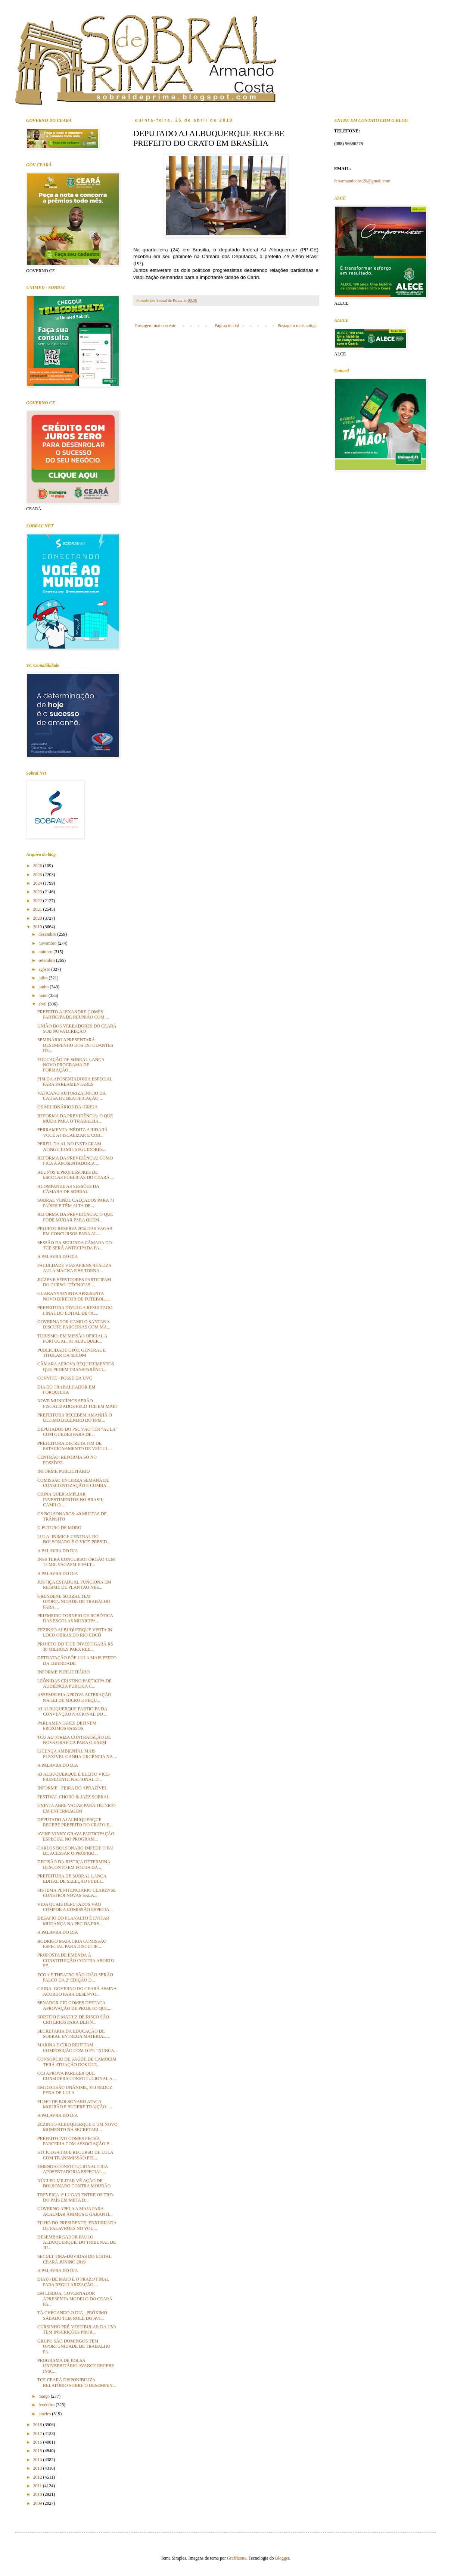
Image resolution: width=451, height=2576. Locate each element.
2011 (38, 2485)
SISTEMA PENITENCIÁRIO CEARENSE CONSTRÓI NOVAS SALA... (76, 1893)
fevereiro (47, 2404)
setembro (47, 960)
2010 (38, 2494)
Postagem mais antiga (297, 325)
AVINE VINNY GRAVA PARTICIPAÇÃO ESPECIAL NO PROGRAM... (75, 1836)
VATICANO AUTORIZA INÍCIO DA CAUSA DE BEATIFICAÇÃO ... (71, 1096)
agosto (44, 969)
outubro (45, 951)
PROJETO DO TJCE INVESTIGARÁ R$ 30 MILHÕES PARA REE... (75, 1646)
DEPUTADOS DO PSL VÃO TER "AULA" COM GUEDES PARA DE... (77, 1432)
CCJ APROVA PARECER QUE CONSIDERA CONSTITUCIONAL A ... (77, 2076)
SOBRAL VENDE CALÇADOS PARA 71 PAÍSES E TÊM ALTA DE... (75, 1203)
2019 (38, 926)
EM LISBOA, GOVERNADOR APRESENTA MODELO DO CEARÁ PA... (74, 2299)
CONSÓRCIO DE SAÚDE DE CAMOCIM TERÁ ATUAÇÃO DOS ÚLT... (76, 2061)
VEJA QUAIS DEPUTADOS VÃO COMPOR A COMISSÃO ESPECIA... (75, 1907)
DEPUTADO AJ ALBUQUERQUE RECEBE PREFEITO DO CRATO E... (75, 1822)
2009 (38, 2503)
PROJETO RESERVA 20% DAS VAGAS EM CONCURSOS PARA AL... (74, 1231)
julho (43, 977)
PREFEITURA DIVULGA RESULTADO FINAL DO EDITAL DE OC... (74, 1310)
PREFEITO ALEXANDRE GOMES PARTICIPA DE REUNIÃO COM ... (73, 1014)
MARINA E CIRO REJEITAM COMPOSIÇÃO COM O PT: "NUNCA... (77, 2047)
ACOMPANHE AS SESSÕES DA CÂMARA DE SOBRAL (68, 1189)
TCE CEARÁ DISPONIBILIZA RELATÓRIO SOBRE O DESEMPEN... (76, 2382)
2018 (38, 2424)
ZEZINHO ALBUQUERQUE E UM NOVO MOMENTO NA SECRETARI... (77, 2127)
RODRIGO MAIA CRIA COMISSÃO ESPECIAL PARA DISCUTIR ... (71, 1944)
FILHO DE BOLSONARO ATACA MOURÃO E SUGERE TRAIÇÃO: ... (74, 2104)
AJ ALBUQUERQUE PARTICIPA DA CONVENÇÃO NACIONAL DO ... (72, 1711)
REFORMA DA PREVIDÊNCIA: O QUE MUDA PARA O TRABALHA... (75, 1118)
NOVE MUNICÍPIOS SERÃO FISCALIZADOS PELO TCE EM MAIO (77, 1403)
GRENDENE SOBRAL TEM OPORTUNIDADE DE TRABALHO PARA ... (73, 1602)
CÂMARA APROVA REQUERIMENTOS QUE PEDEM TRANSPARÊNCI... (75, 1366)
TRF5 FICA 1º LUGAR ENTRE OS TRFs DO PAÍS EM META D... (75, 2197)
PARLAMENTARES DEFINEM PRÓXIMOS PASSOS (66, 1725)
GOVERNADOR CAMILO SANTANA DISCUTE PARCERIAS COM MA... (73, 1324)
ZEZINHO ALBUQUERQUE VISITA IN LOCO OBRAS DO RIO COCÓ (74, 1632)
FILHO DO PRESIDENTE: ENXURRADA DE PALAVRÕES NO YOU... (76, 2225)
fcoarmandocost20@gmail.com (362, 180)
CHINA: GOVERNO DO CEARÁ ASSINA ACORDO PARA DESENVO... (76, 1991)
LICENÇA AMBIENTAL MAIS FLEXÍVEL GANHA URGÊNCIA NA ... (77, 1753)
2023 (38, 891)
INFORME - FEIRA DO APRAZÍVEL (72, 1788)
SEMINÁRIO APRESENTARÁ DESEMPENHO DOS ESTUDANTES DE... (75, 1045)
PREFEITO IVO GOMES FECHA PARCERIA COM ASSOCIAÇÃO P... (74, 2141)
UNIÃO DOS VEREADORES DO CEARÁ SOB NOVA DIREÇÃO (76, 1028)
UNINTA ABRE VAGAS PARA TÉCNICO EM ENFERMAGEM (76, 1808)
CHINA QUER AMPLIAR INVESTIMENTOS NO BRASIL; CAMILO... (71, 1499)
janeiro (45, 2413)
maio (43, 995)
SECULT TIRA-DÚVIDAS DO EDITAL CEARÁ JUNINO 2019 (74, 2259)
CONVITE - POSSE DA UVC (64, 1378)
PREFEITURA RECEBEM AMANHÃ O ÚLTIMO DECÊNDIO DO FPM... (74, 1417)
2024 (38, 883)
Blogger (282, 2558)
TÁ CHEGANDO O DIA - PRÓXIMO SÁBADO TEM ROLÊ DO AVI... (72, 2315)
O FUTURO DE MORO (59, 1527)
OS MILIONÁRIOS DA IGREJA (67, 1107)
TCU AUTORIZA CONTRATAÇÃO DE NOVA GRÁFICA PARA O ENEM (74, 1740)
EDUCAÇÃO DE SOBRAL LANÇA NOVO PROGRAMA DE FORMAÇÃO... (70, 1065)
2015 (38, 2450)
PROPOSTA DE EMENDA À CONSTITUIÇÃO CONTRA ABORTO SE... (75, 1960)
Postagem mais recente (155, 325)
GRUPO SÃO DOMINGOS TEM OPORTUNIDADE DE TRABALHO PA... (73, 2346)
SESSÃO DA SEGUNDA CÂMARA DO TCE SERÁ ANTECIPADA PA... (74, 1245)
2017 (38, 2433)
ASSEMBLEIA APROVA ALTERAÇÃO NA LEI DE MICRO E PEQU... (74, 1697)
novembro (48, 943)
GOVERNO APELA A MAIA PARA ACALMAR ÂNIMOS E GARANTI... (75, 2211)
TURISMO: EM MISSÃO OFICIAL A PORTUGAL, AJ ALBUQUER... (72, 1338)
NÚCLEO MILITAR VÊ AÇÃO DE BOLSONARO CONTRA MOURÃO (74, 2183)
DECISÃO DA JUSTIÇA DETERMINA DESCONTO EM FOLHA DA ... (73, 1864)
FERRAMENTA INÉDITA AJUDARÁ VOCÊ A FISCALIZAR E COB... (72, 1132)
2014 (38, 2459)
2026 (38, 865)
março (44, 2396)
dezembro (47, 934)
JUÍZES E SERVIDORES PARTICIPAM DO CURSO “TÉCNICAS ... (74, 1282)
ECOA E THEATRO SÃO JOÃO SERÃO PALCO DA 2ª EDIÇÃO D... (75, 1977)
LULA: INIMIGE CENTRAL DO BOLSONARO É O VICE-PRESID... (73, 1539)
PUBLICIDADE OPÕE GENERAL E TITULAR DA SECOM (71, 1352)
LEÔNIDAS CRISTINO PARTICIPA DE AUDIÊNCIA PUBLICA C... (74, 1683)
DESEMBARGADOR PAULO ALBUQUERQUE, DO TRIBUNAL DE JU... (76, 2242)
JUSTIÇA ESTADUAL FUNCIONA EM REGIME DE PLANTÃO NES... (74, 1584)
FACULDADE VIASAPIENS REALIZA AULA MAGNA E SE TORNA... (74, 1268)
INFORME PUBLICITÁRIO (63, 1471)
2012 (38, 2477)
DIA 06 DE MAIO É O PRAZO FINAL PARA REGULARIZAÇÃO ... (73, 2282)
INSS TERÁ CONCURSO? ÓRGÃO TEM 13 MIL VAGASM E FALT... (76, 1562)
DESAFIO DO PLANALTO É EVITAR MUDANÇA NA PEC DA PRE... (73, 1920)
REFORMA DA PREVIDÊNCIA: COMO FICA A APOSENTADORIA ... (75, 1160)
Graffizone (236, 2558)
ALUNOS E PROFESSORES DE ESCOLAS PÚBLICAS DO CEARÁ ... (75, 1175)
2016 (38, 2442)
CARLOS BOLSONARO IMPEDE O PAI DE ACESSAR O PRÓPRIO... (75, 1850)
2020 (38, 918)
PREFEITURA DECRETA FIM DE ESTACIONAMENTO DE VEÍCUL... (74, 1446)
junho (44, 986)
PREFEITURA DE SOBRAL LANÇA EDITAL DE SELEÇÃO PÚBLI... (71, 1878)
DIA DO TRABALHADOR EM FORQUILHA (66, 1389)
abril (43, 1004)
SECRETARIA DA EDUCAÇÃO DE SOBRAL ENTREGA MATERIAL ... (73, 2034)
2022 (38, 900)
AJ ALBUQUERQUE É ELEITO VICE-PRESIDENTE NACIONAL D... (74, 1777)
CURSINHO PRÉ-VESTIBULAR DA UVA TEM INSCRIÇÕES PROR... (76, 2329)
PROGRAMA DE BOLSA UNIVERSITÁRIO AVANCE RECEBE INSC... (75, 2366)
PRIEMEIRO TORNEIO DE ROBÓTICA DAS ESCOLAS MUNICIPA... (75, 1618)
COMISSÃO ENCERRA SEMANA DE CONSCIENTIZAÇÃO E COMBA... (73, 1483)
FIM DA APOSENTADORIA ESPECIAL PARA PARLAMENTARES (74, 1081)
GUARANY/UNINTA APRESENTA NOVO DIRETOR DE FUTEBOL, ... (73, 1296)
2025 (38, 874)
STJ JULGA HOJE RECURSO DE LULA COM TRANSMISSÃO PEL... (75, 2155)
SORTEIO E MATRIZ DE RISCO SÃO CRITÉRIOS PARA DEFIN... (73, 2019)
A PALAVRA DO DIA (57, 1256)
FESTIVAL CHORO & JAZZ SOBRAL (73, 1797)
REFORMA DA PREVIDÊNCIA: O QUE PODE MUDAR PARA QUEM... (75, 1217)
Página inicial (227, 325)
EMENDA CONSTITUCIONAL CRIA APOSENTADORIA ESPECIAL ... (72, 2169)
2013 (38, 2468)
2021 (38, 909)
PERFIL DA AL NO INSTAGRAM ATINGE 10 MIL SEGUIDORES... (71, 1146)
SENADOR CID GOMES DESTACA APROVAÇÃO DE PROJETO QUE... (74, 2005)
